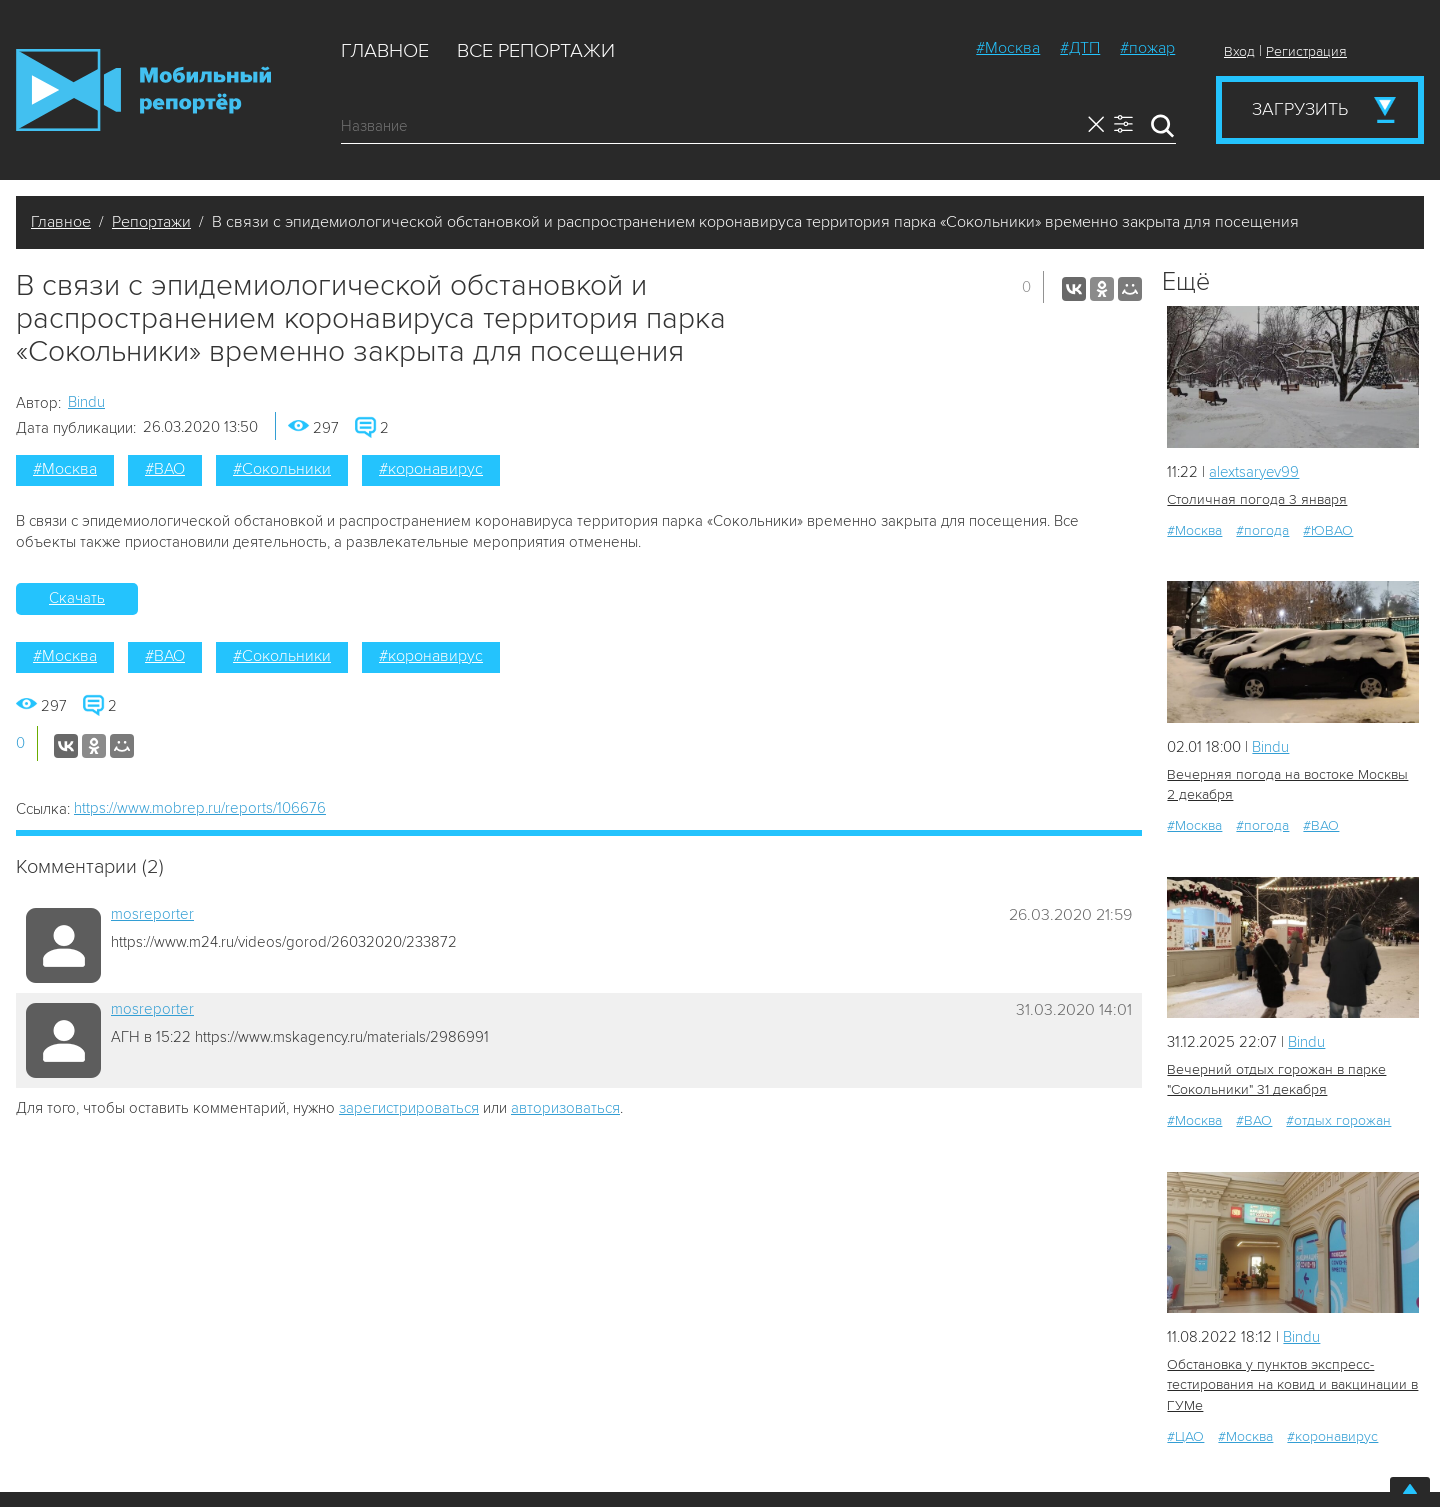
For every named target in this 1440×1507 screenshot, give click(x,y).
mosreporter (152, 914)
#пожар (1147, 48)
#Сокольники (282, 469)
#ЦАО (1185, 1435)
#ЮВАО (1328, 530)
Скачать (77, 598)
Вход (1239, 51)
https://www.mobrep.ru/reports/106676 (200, 808)
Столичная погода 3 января (1256, 499)
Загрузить (1300, 109)
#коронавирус (431, 469)
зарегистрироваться (409, 1108)
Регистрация (1306, 51)
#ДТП (1080, 48)
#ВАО (165, 469)
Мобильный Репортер (143, 90)
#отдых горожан (1338, 1120)
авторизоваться (565, 1108)
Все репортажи (536, 51)
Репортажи (151, 222)
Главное (385, 51)
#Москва (1008, 48)
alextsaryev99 (1255, 472)
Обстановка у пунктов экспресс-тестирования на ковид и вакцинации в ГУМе (1292, 1384)
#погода (1262, 530)
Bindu (86, 402)
